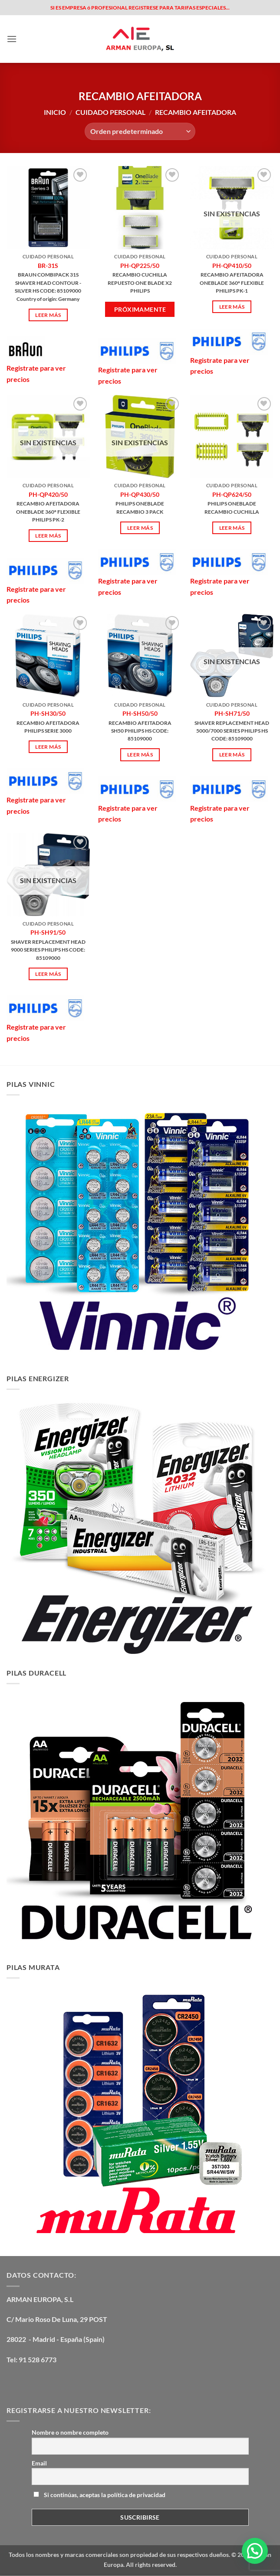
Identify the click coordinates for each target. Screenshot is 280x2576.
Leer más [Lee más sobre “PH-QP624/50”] (232, 528)
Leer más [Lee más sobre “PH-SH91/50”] (48, 974)
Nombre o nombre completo (70, 2432)
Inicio (55, 112)
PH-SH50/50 (140, 713)
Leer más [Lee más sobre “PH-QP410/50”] (232, 307)
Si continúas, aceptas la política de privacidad (99, 2494)
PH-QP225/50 (139, 265)
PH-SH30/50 (48, 713)
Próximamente (140, 309)
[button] (12, 38)
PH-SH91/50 (48, 932)
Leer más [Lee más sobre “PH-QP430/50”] (140, 528)
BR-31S (48, 265)
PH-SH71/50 (232, 713)
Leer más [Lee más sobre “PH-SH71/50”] (232, 754)
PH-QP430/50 (139, 494)
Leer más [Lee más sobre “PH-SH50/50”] (140, 754)
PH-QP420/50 (48, 494)
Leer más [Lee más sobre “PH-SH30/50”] (48, 747)
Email (39, 2463)
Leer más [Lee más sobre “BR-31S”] (48, 315)
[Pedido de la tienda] (140, 131)
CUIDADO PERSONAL (110, 112)
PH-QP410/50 (231, 265)
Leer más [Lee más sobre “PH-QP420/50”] (48, 535)
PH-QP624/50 (231, 494)
